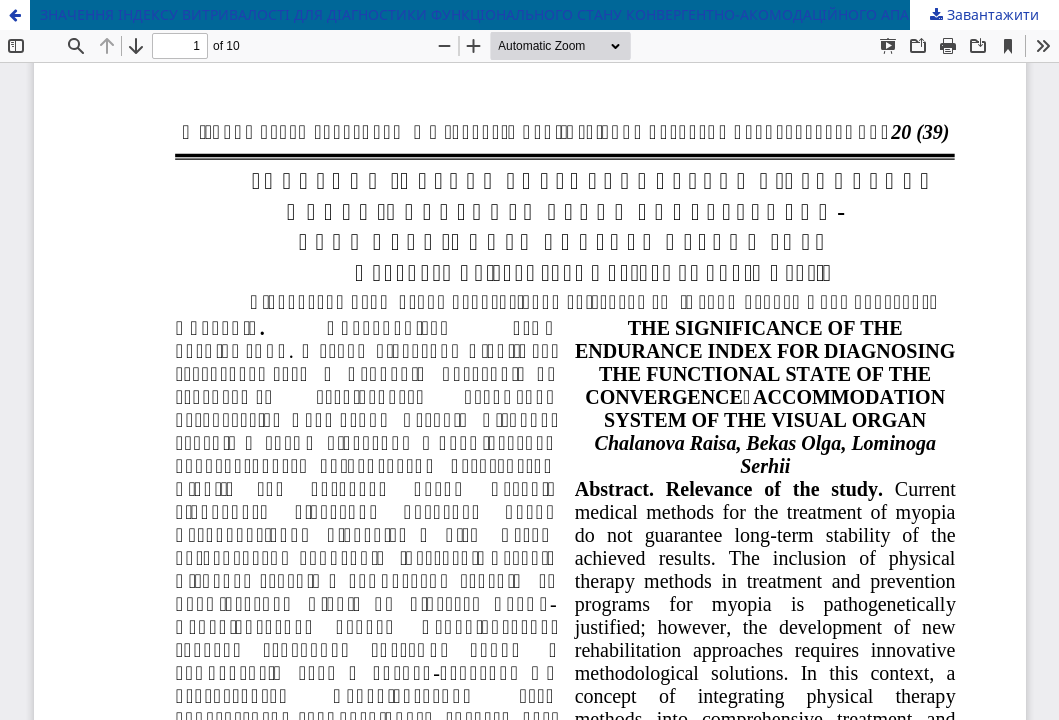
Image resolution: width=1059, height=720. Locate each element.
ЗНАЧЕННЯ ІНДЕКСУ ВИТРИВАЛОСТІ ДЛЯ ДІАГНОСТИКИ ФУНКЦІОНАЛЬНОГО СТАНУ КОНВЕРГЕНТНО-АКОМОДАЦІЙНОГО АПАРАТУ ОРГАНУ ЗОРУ (540, 14)
